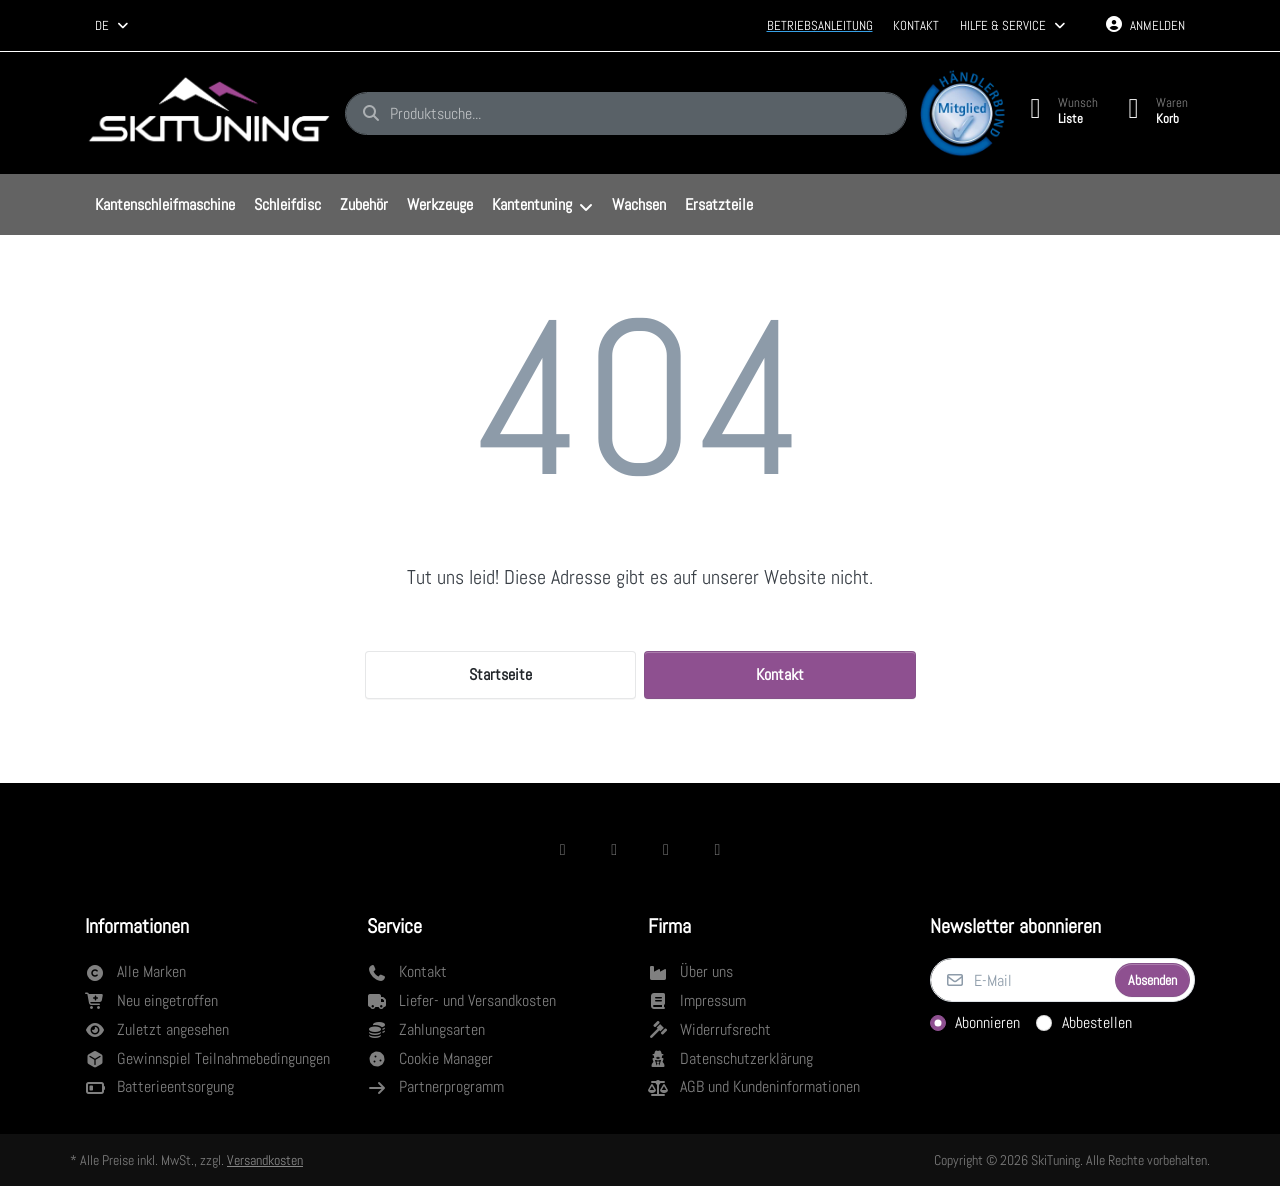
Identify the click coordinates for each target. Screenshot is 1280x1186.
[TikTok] (666, 849)
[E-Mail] (1021, 980)
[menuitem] (164, 205)
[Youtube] (718, 849)
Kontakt (916, 25)
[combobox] (113, 26)
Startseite (500, 674)
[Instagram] (614, 849)
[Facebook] (563, 849)
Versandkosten (265, 1160)
